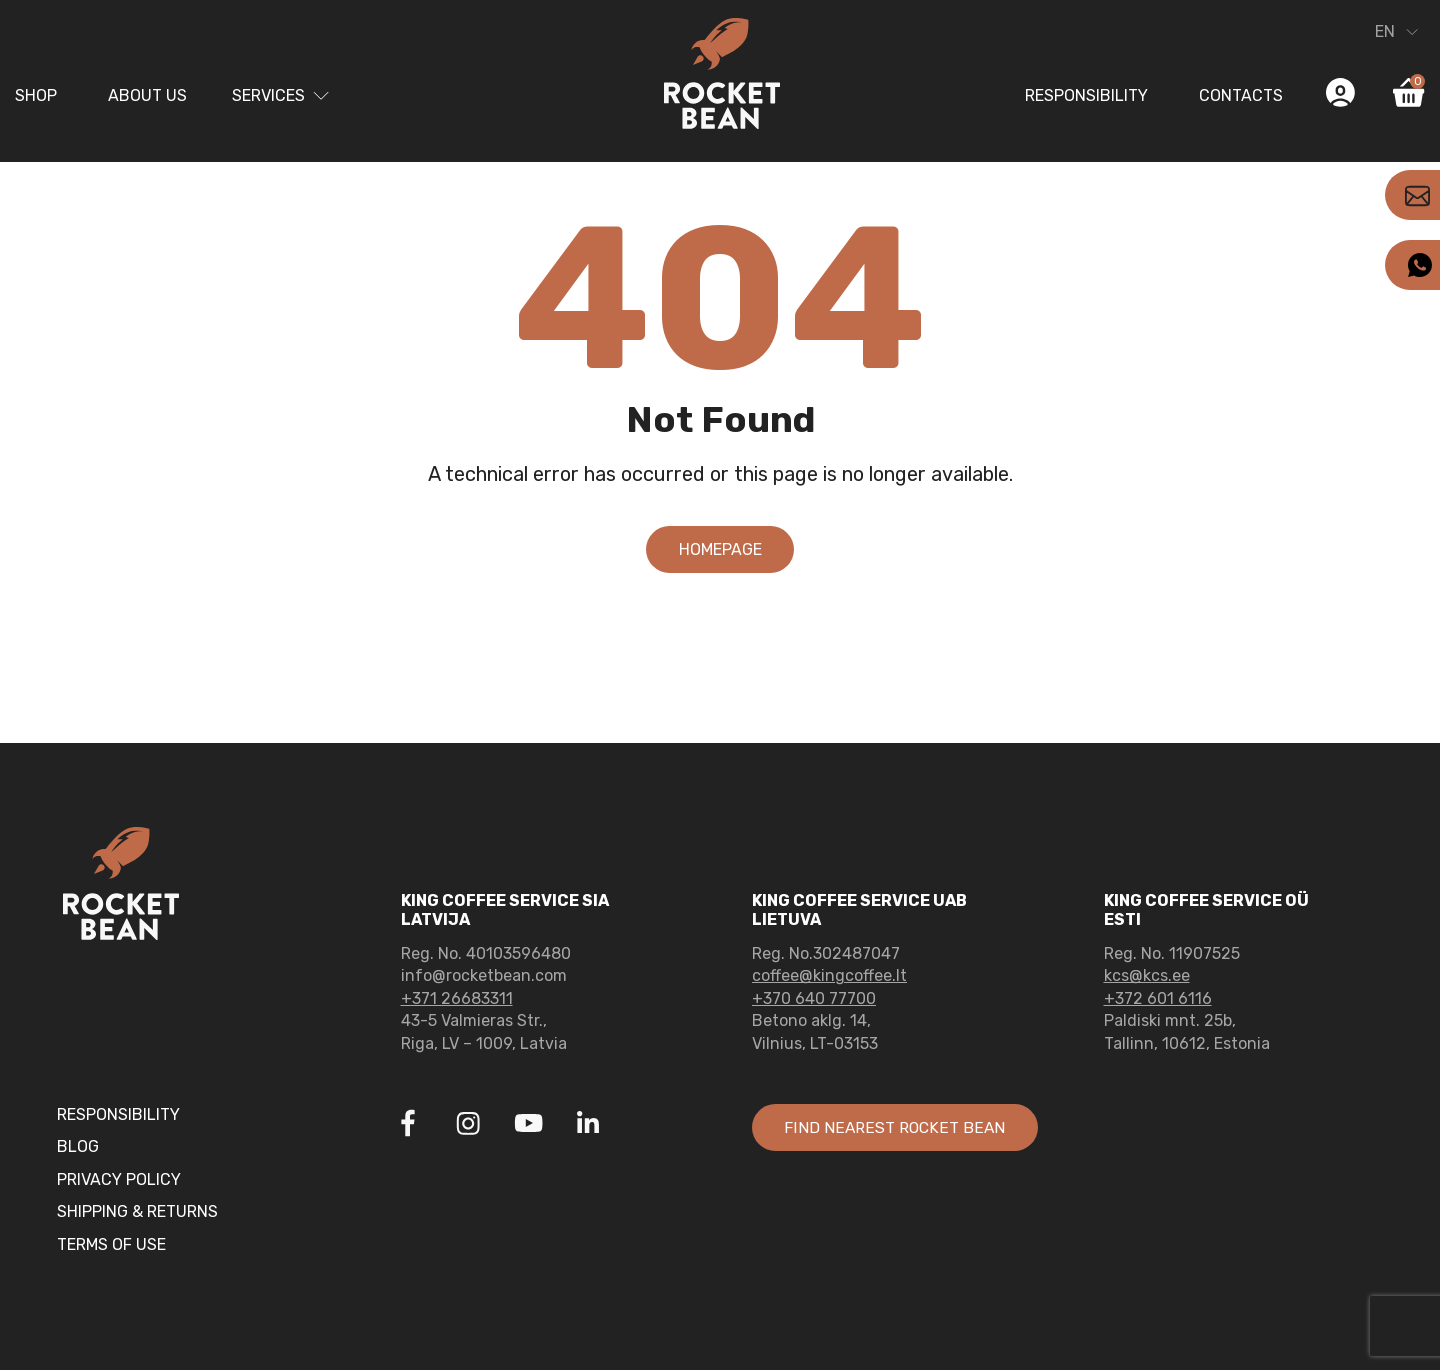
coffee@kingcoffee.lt (829, 975)
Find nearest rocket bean (896, 1127)
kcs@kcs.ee (1147, 975)
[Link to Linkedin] (588, 1123)
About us (147, 95)
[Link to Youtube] (528, 1126)
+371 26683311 (457, 998)
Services (268, 95)
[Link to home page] (720, 77)
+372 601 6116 (1158, 998)
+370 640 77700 (814, 998)
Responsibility (1086, 95)
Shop (36, 95)
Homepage (720, 549)
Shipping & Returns (137, 1211)
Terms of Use (111, 1244)
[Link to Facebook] (408, 1126)
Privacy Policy (119, 1179)
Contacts (1241, 95)
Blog (78, 1146)
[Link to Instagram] (468, 1126)
